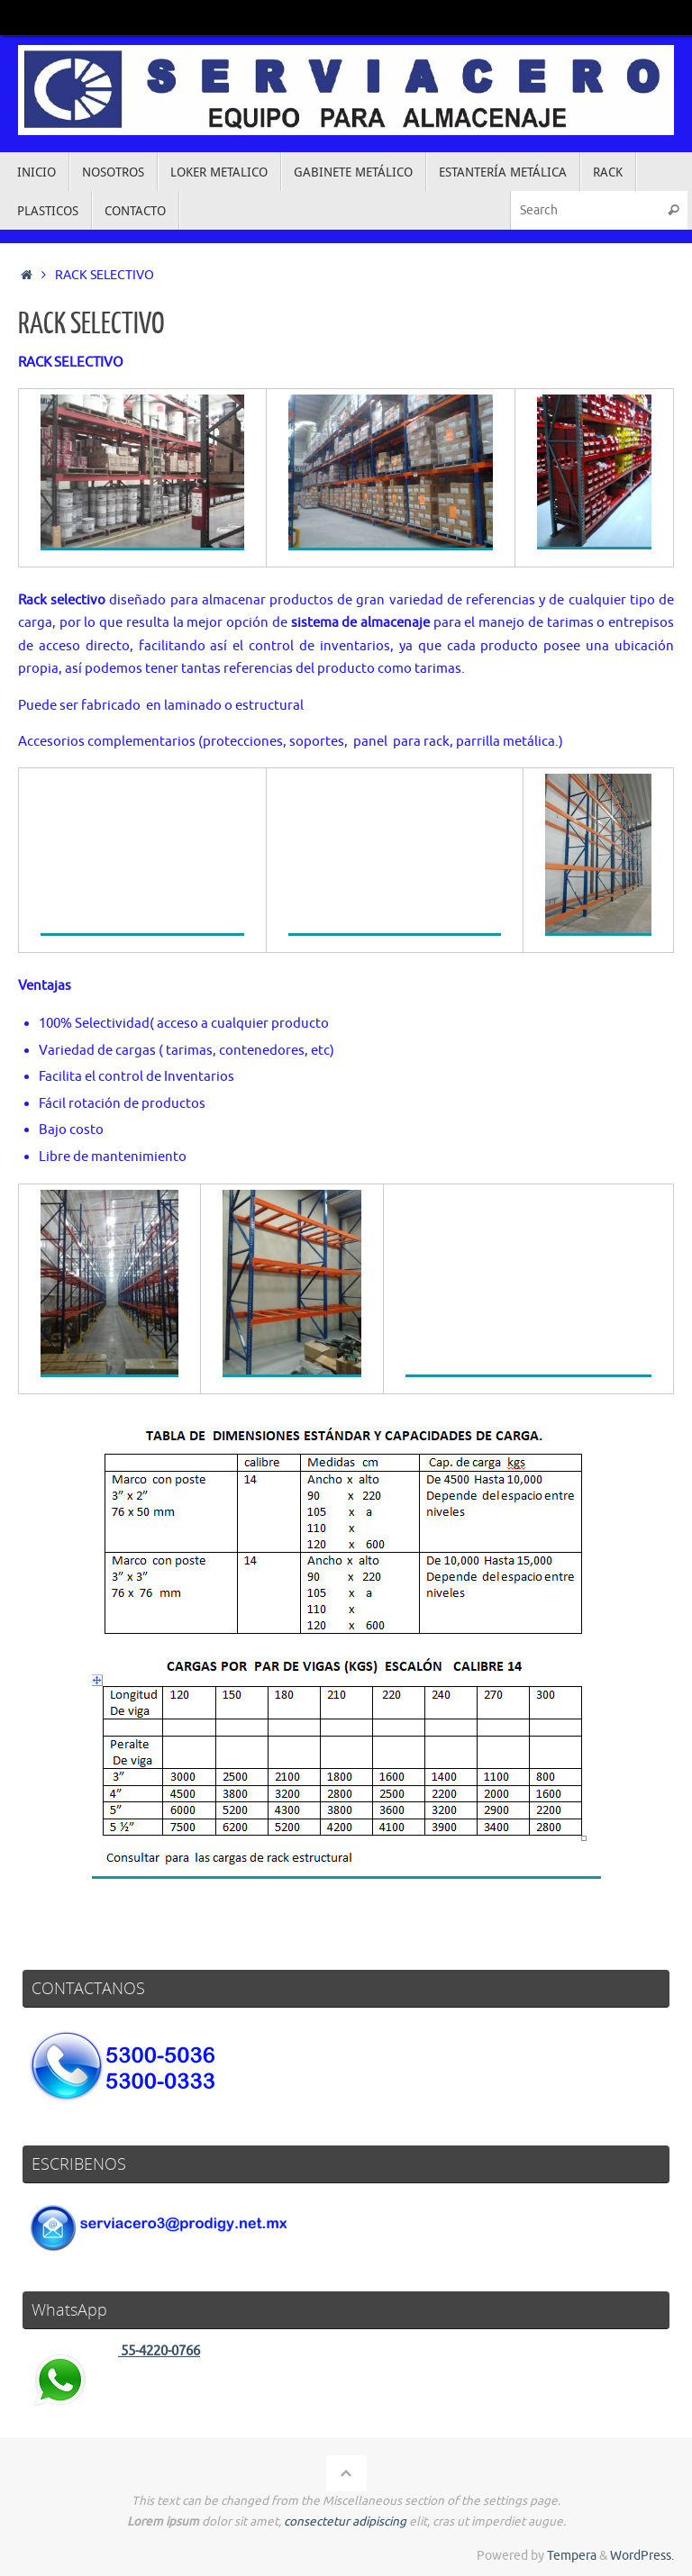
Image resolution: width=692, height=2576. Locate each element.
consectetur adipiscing (345, 2521)
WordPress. (642, 2555)
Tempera (571, 2555)
